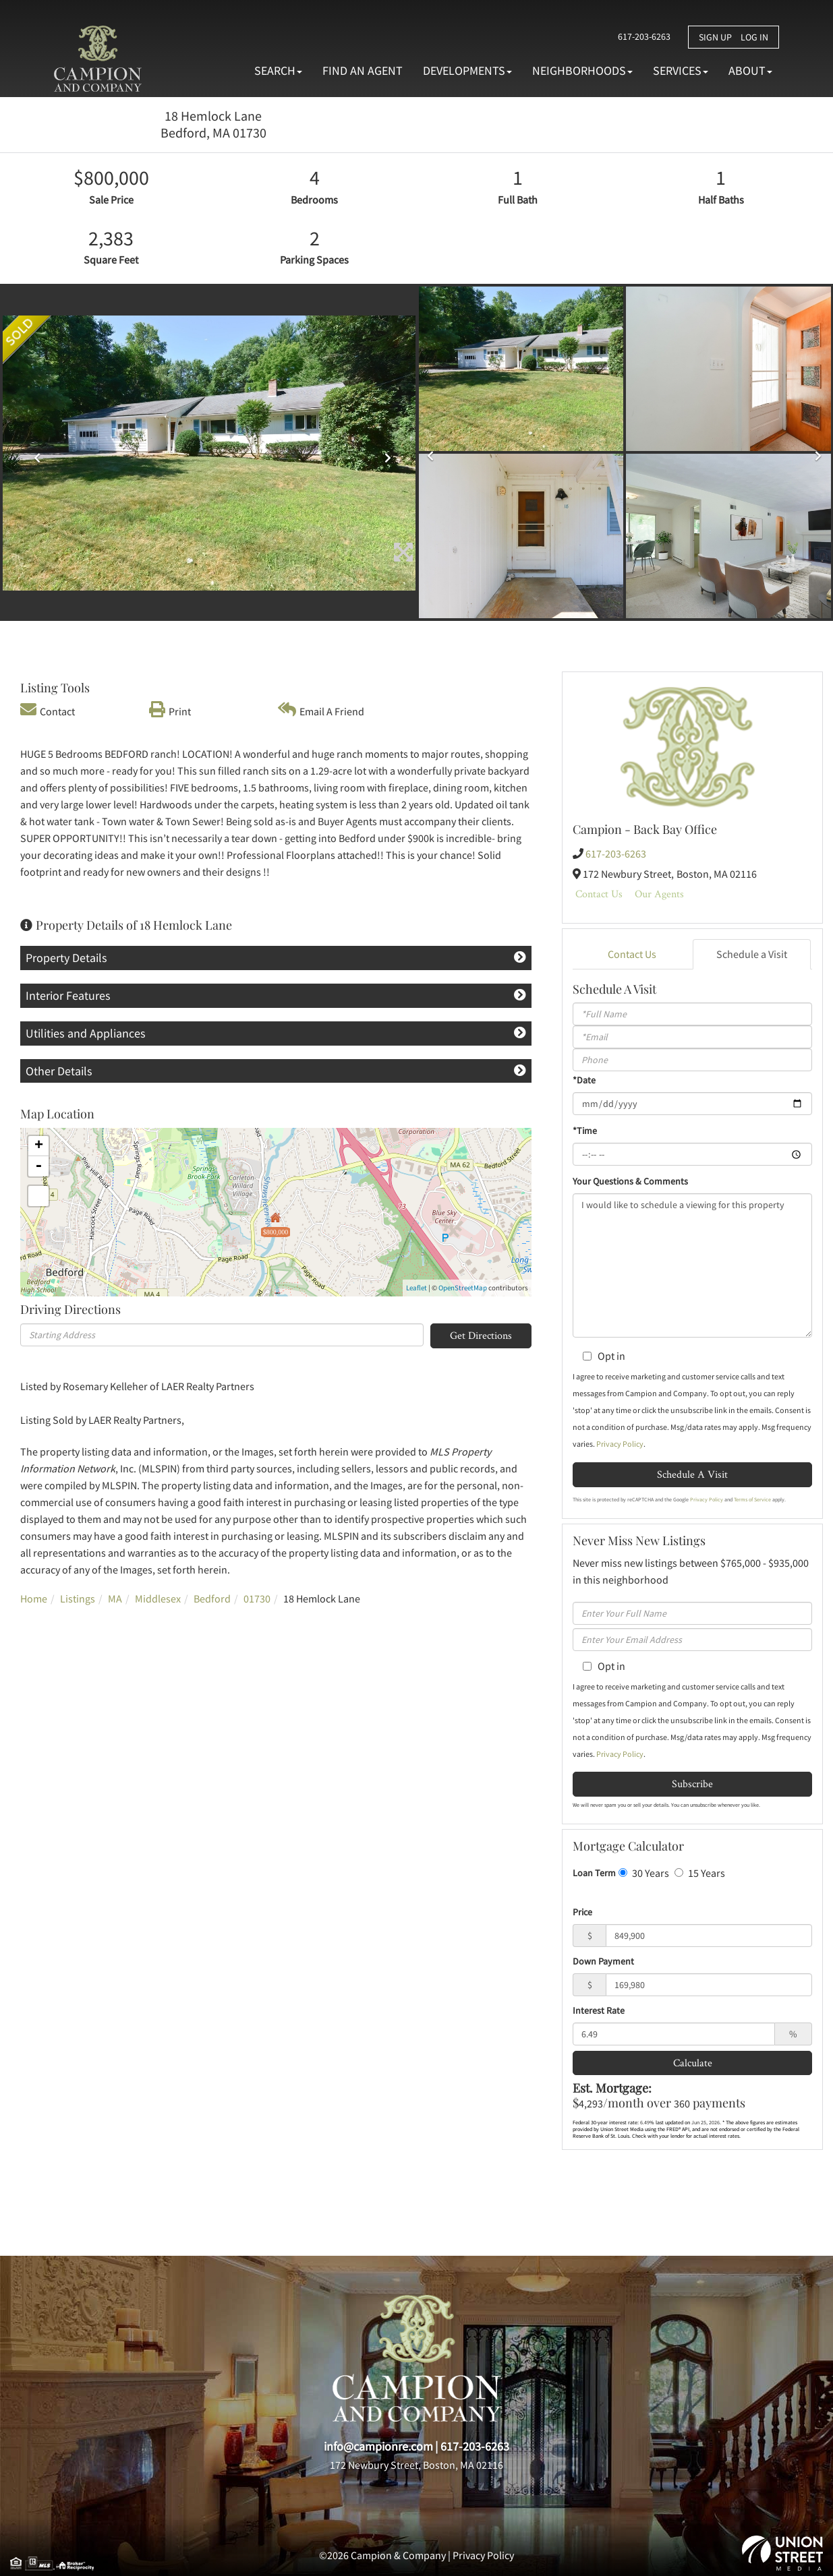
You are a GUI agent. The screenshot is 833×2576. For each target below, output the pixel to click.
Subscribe (692, 1783)
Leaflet (416, 1287)
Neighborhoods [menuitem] (582, 70)
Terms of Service (752, 1499)
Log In (754, 37)
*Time (585, 1131)
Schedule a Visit (751, 954)
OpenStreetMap (462, 1287)
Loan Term (594, 1873)
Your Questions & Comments (630, 1181)
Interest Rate (599, 2010)
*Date (584, 1080)
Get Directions (481, 1335)
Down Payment (603, 1961)
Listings (77, 1598)
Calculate (692, 2063)
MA (115, 1598)
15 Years (699, 1873)
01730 (256, 1598)
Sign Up (715, 37)
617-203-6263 (641, 36)
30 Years (644, 1873)
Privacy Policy (619, 1444)
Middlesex (158, 1598)
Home (33, 1598)
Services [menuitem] (680, 70)
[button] (34, 453)
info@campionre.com (378, 2446)
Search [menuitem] (278, 70)
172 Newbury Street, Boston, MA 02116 (416, 2465)
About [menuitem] (750, 70)
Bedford (212, 1598)
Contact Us (599, 894)
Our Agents (659, 894)
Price (582, 1912)
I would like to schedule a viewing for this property (692, 1265)
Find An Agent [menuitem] (362, 70)
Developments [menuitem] (467, 70)
